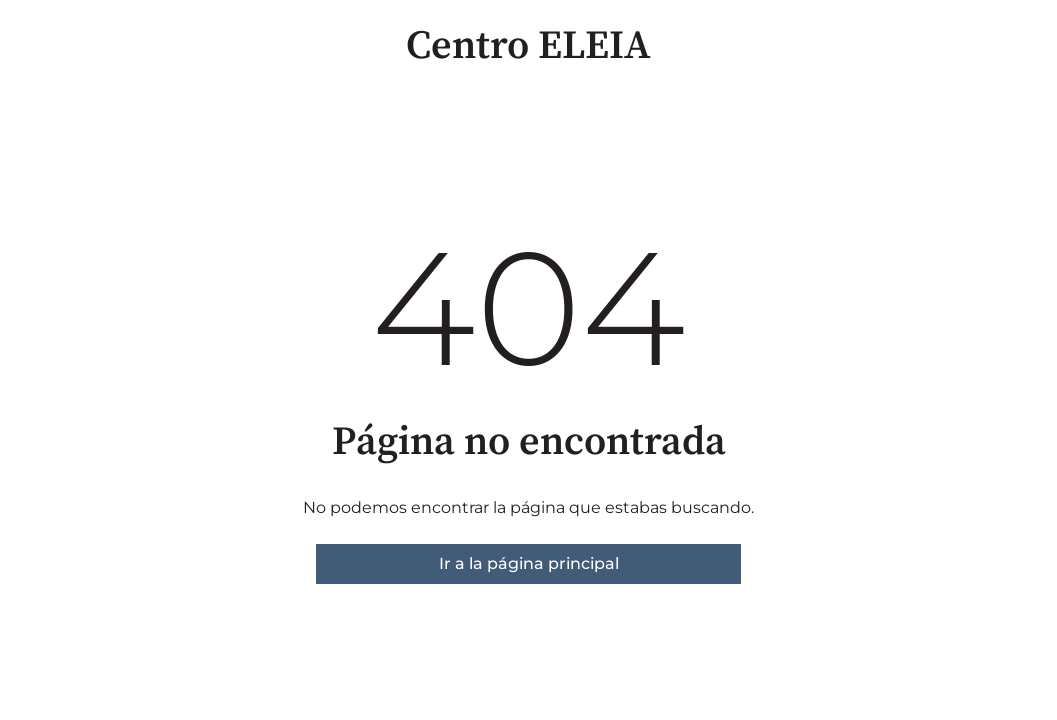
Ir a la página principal (529, 563)
